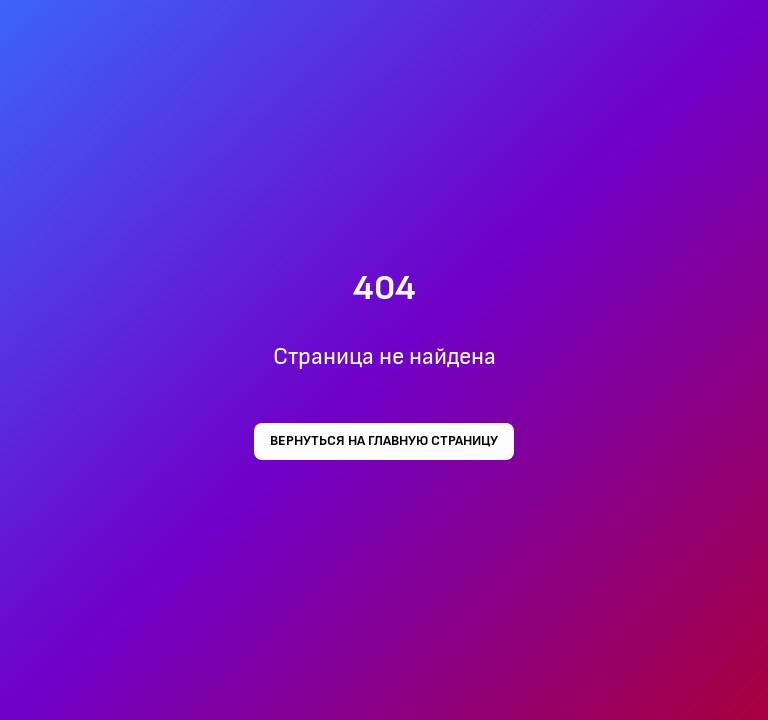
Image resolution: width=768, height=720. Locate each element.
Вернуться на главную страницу (384, 441)
